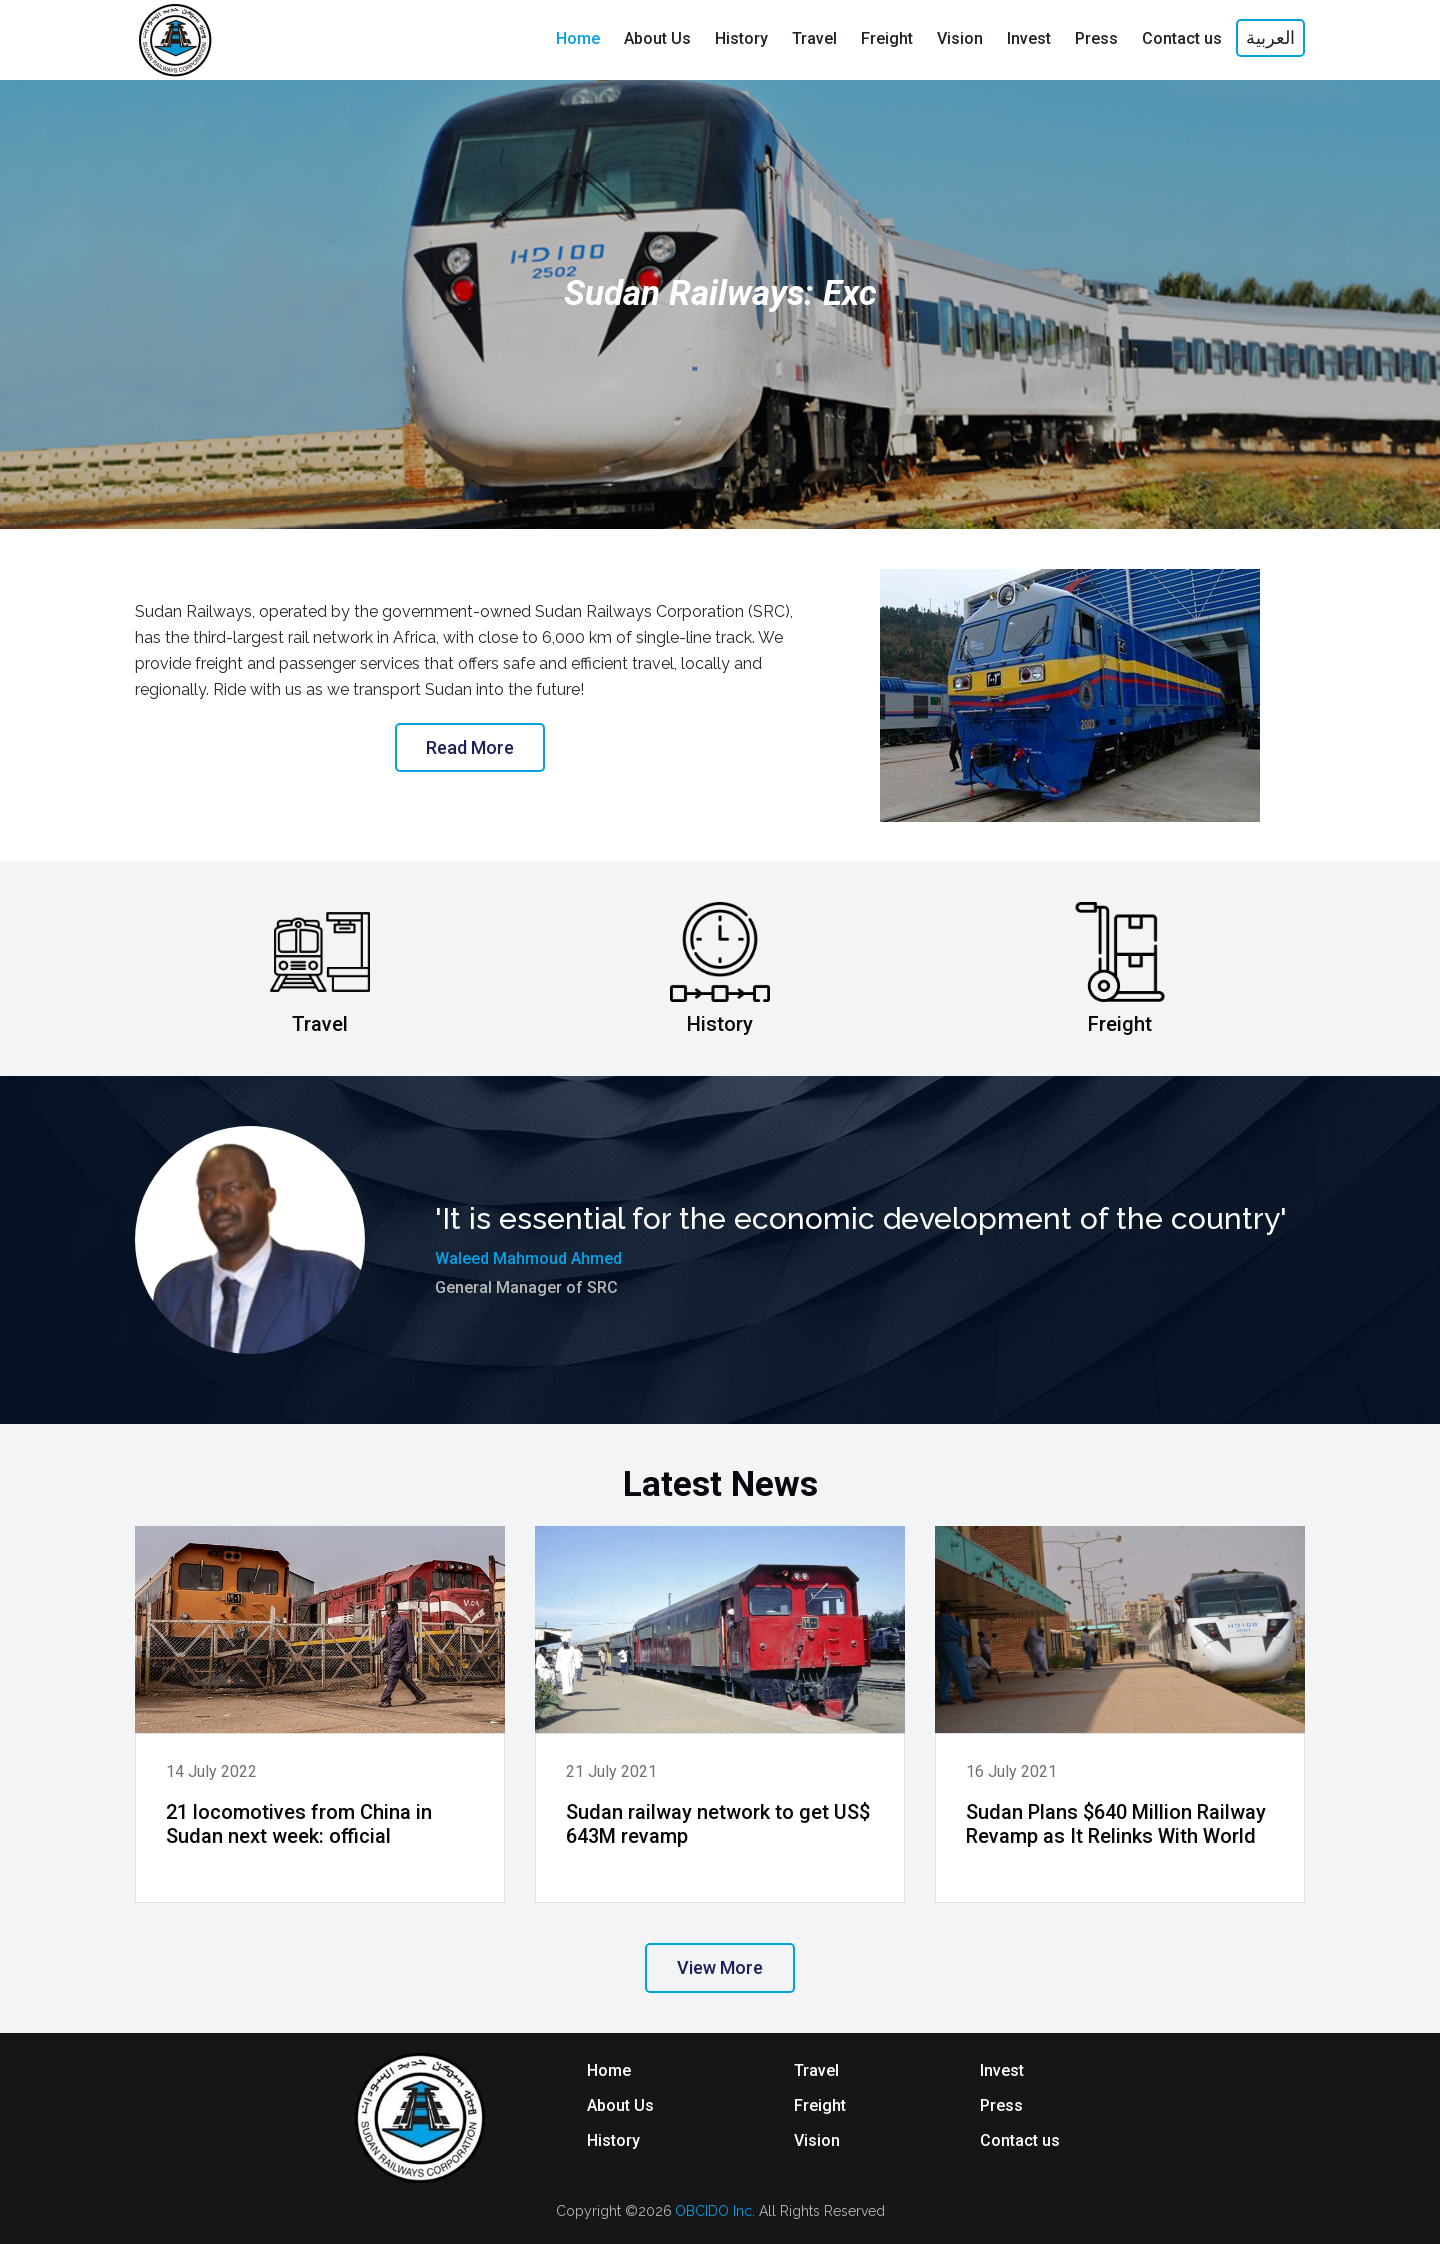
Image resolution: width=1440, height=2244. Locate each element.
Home (609, 2070)
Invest (1002, 2070)
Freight (820, 2105)
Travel (816, 2070)
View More (720, 1967)
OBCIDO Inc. (717, 2211)
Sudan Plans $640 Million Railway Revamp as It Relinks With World (1116, 1824)
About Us (620, 2105)
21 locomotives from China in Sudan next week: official (299, 1824)
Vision (817, 2140)
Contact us (1020, 2140)
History (613, 2140)
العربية (1270, 37)
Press (1001, 2105)
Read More (470, 747)
